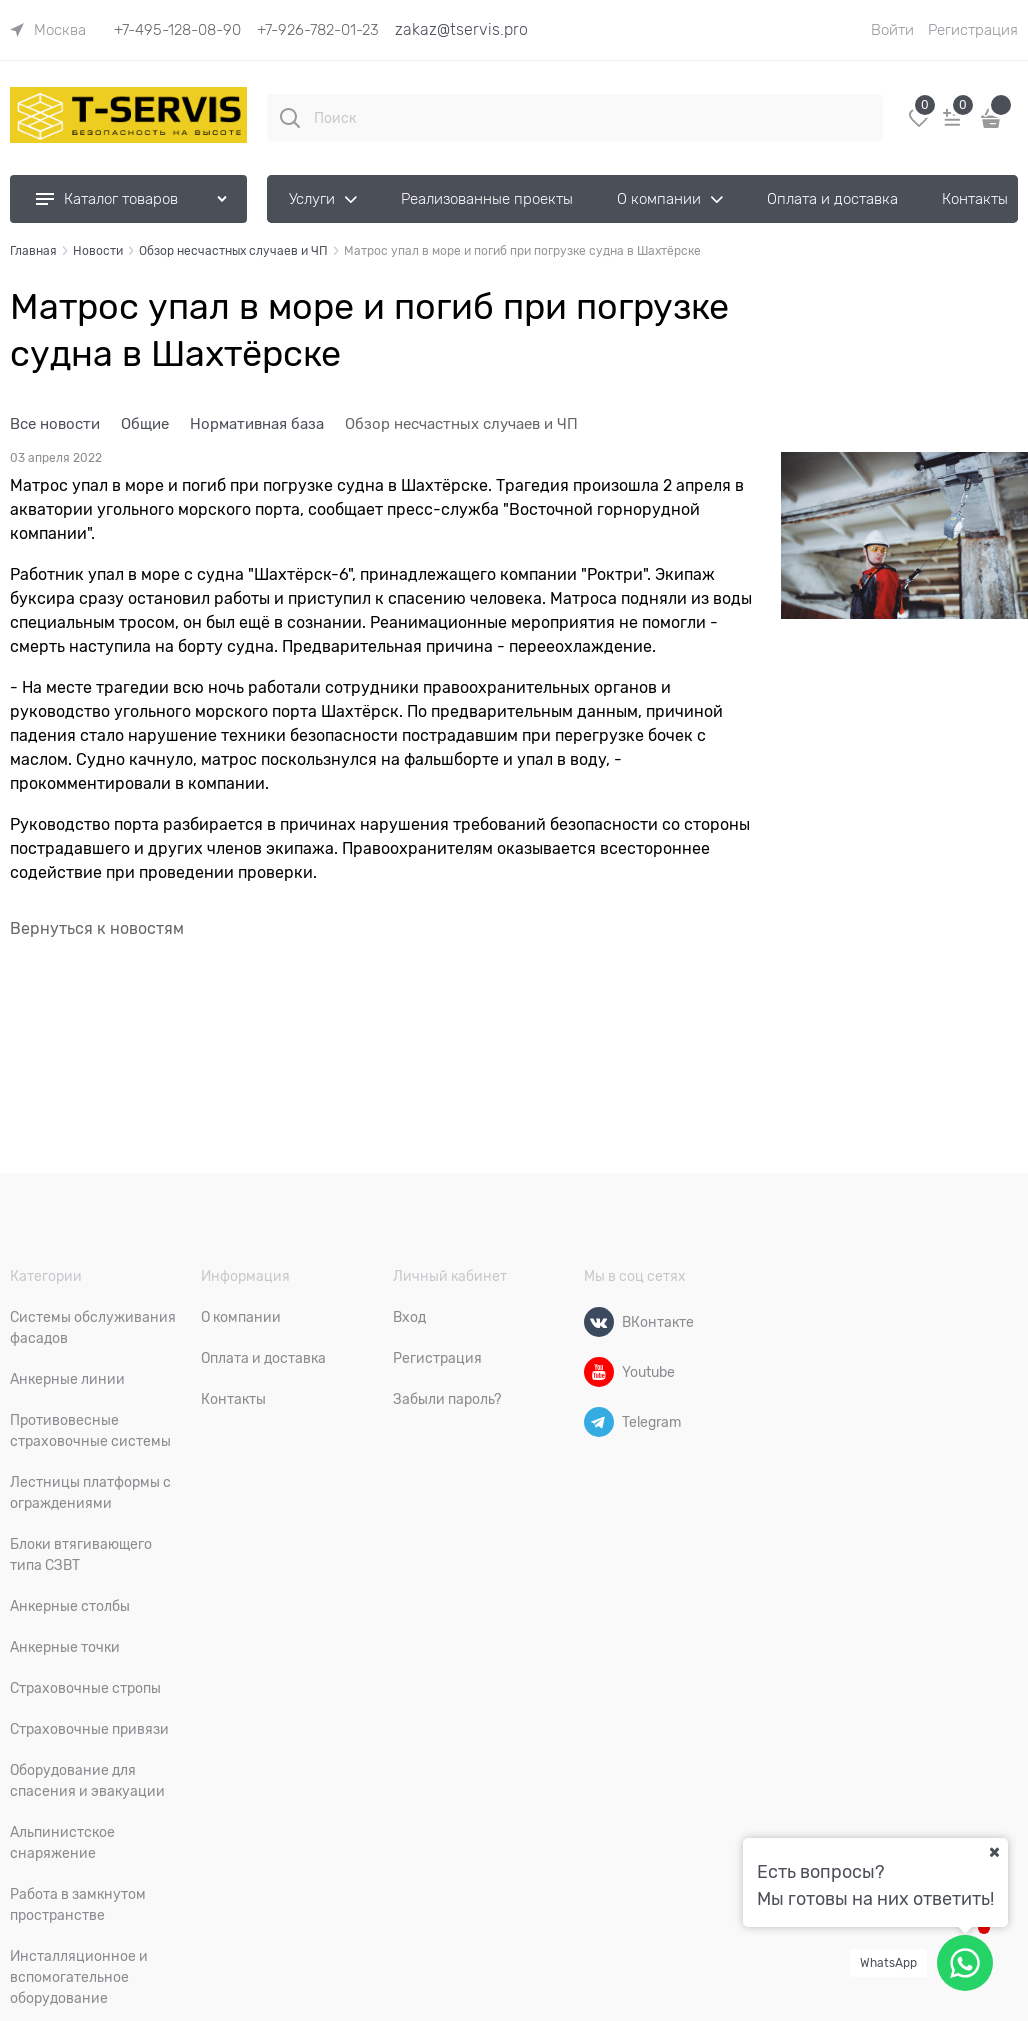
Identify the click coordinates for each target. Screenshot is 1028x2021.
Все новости (55, 424)
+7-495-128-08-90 (177, 30)
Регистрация (973, 30)
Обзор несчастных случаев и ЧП (461, 424)
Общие (145, 424)
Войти (892, 30)
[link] (48, 30)
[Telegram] (599, 1422)
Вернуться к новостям (97, 929)
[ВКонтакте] (599, 1322)
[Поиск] (290, 118)
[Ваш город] (994, 1852)
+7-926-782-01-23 (318, 30)
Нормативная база (257, 424)
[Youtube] (599, 1372)
